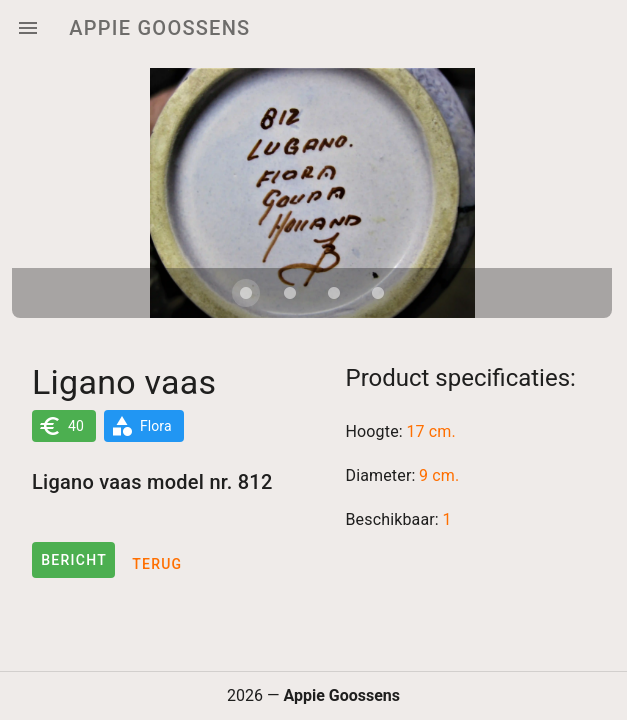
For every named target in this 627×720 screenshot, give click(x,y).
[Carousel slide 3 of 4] (334, 293)
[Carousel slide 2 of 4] (290, 293)
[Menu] (28, 28)
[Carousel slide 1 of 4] (246, 293)
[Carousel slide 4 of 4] (378, 293)
